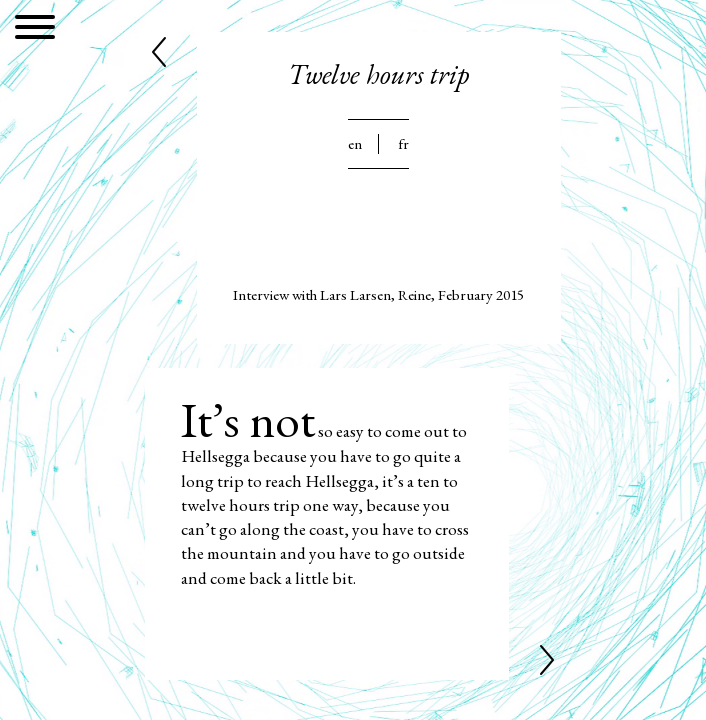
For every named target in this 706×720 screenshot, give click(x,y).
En (355, 144)
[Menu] (35, 30)
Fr (403, 144)
